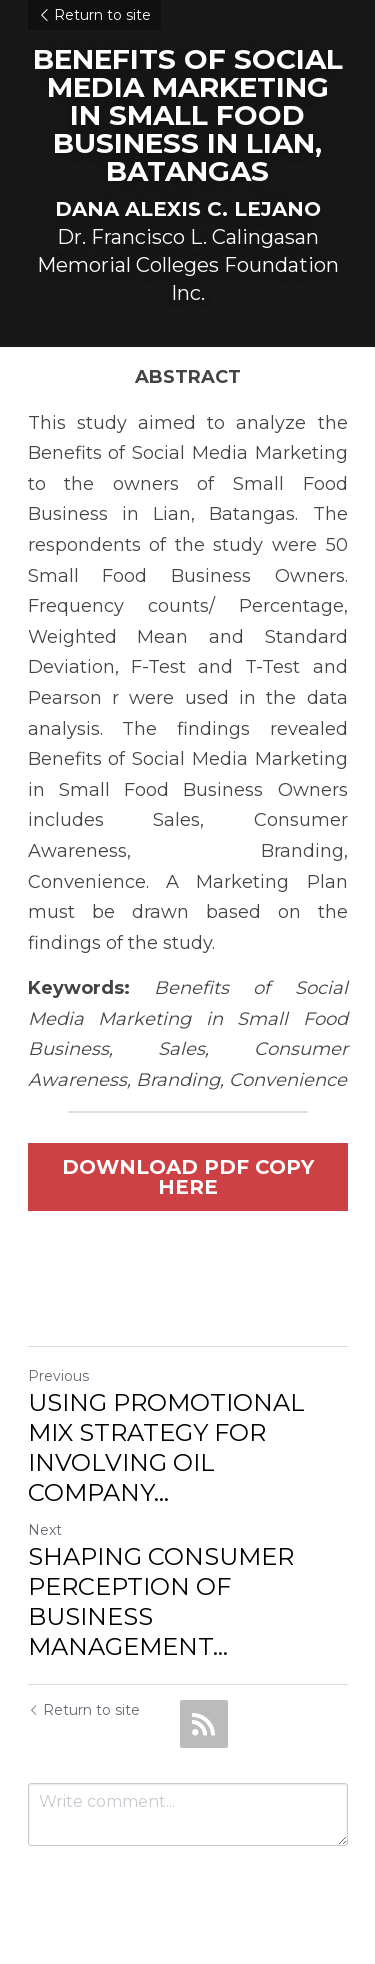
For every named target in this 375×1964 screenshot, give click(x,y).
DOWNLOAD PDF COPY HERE (188, 1177)
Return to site (94, 15)
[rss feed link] (204, 1724)
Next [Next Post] (45, 1530)
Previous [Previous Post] (58, 1376)
